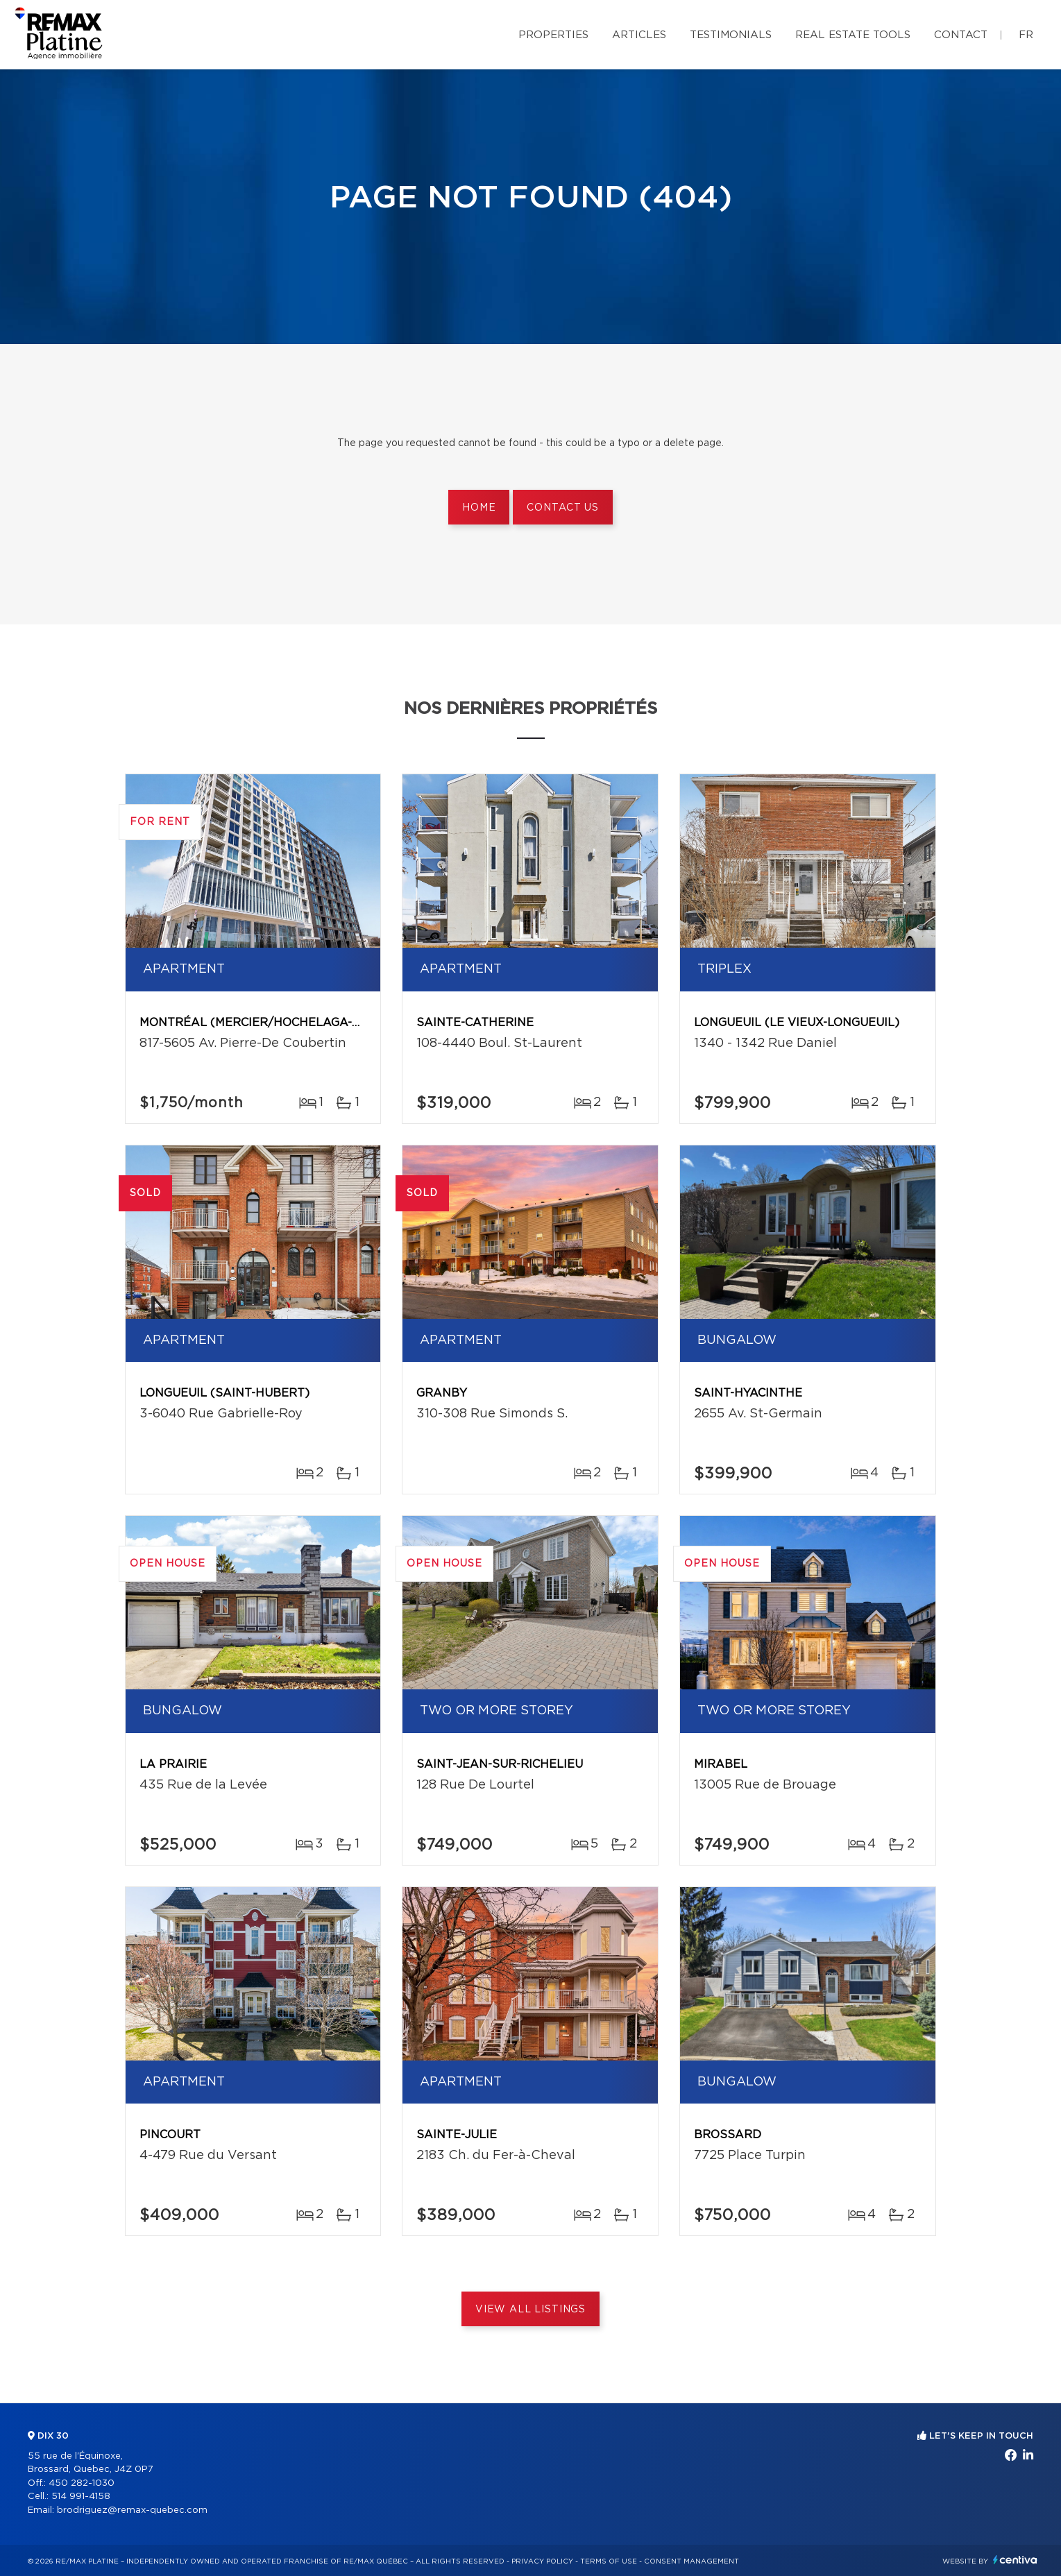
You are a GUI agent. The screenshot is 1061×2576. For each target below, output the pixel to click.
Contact (960, 35)
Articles (639, 35)
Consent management (691, 2561)
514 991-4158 (80, 2496)
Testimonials (731, 35)
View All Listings (530, 2309)
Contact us (562, 508)
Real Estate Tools (852, 35)
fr (1026, 35)
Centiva (1015, 2559)
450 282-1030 (81, 2483)
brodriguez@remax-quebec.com (132, 2510)
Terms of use (608, 2561)
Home (478, 508)
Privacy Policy (542, 2561)
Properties (553, 35)
